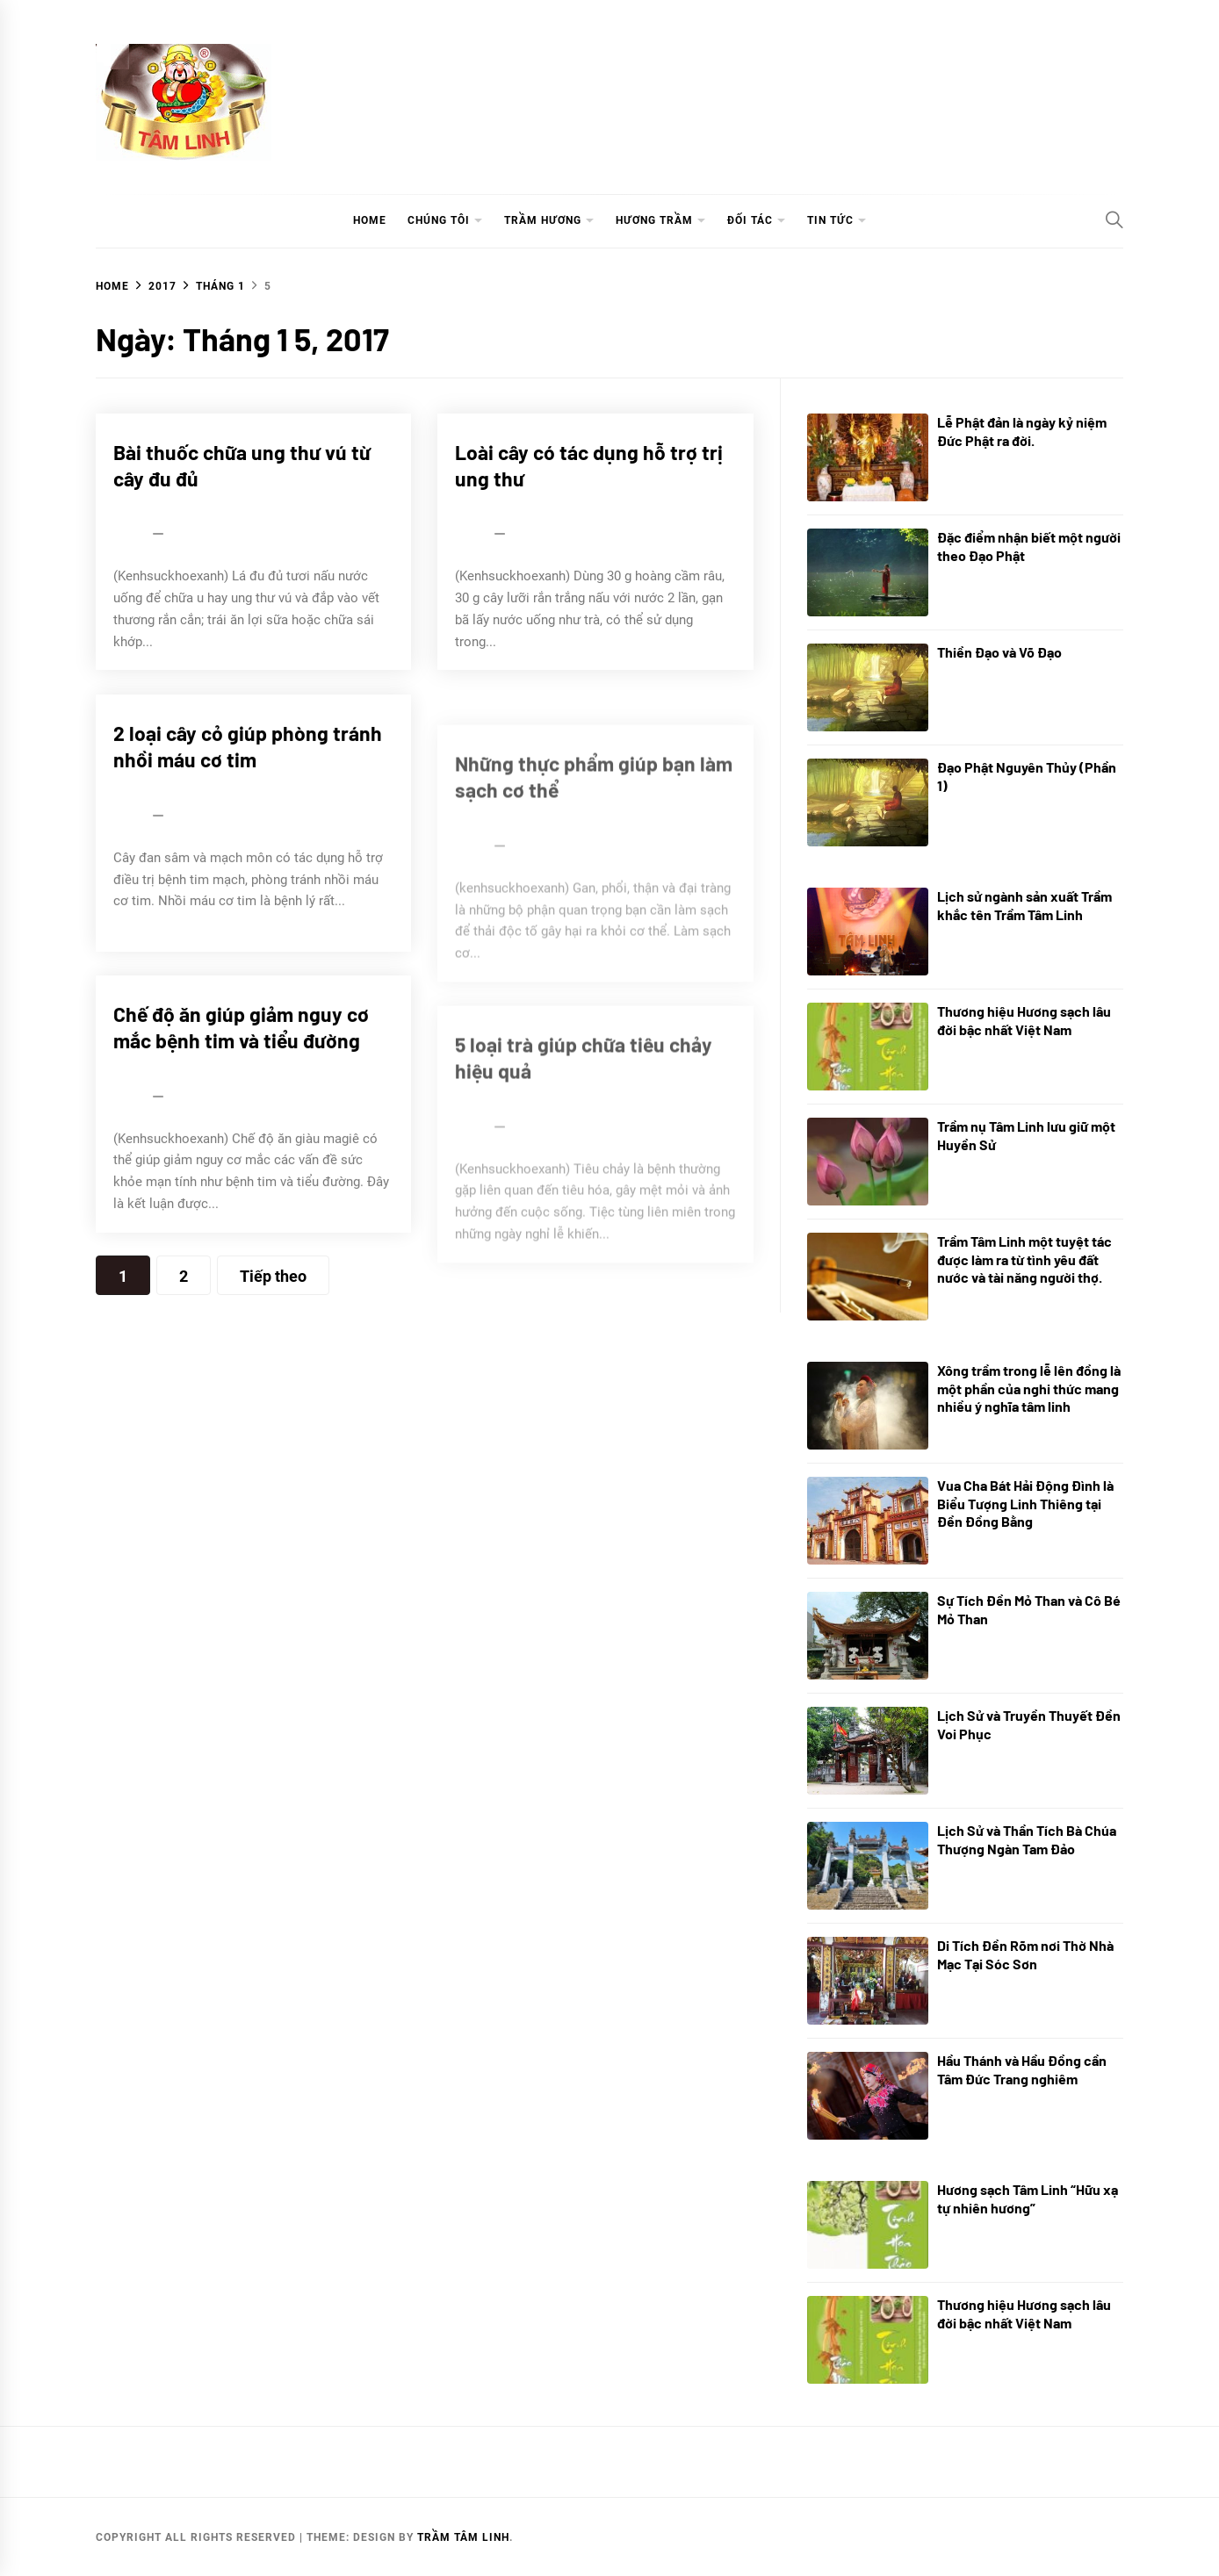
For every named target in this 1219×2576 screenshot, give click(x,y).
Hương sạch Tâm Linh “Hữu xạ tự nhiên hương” (1027, 2198)
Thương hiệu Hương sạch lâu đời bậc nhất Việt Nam (1024, 1020)
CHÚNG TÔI (439, 220)
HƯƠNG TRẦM (654, 220)
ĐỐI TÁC (750, 220)
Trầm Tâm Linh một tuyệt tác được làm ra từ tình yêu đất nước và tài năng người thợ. (1024, 1259)
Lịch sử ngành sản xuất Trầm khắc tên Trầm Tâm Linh (1024, 905)
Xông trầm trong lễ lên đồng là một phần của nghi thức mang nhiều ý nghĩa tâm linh (1029, 1388)
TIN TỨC (830, 220)
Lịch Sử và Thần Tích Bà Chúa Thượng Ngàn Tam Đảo (1026, 1839)
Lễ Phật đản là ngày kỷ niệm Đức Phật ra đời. (1022, 431)
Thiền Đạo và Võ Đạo (999, 652)
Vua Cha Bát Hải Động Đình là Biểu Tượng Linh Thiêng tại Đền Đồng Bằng (1025, 1503)
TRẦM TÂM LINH (463, 2537)
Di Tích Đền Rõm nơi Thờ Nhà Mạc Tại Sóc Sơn (1025, 1954)
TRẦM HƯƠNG (542, 220)
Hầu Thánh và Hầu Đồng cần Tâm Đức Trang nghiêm (1022, 2069)
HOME (369, 220)
